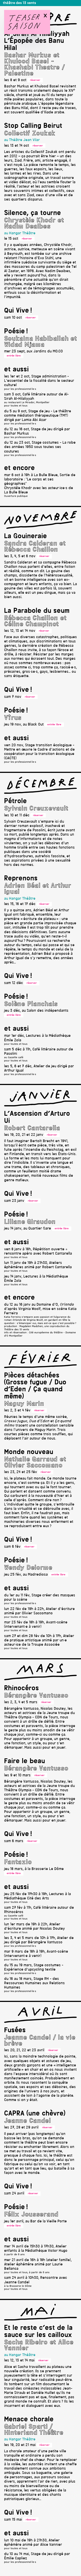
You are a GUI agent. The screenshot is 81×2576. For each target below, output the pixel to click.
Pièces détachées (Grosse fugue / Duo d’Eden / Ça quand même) (35, 1386)
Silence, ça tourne (32, 213)
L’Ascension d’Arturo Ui (37, 1117)
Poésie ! (16, 331)
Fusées (15, 2030)
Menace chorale (29, 2419)
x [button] (45, 15)
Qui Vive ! (18, 310)
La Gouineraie (25, 536)
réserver (35, 80)
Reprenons (21, 878)
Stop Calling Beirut (33, 126)
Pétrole (15, 801)
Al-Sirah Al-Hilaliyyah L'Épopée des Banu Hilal (37, 41)
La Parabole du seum (37, 611)
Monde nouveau (28, 1452)
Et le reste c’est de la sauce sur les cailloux (38, 2331)
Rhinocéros (21, 1688)
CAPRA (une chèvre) (34, 2113)
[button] (75, 3)
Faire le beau (24, 1761)
